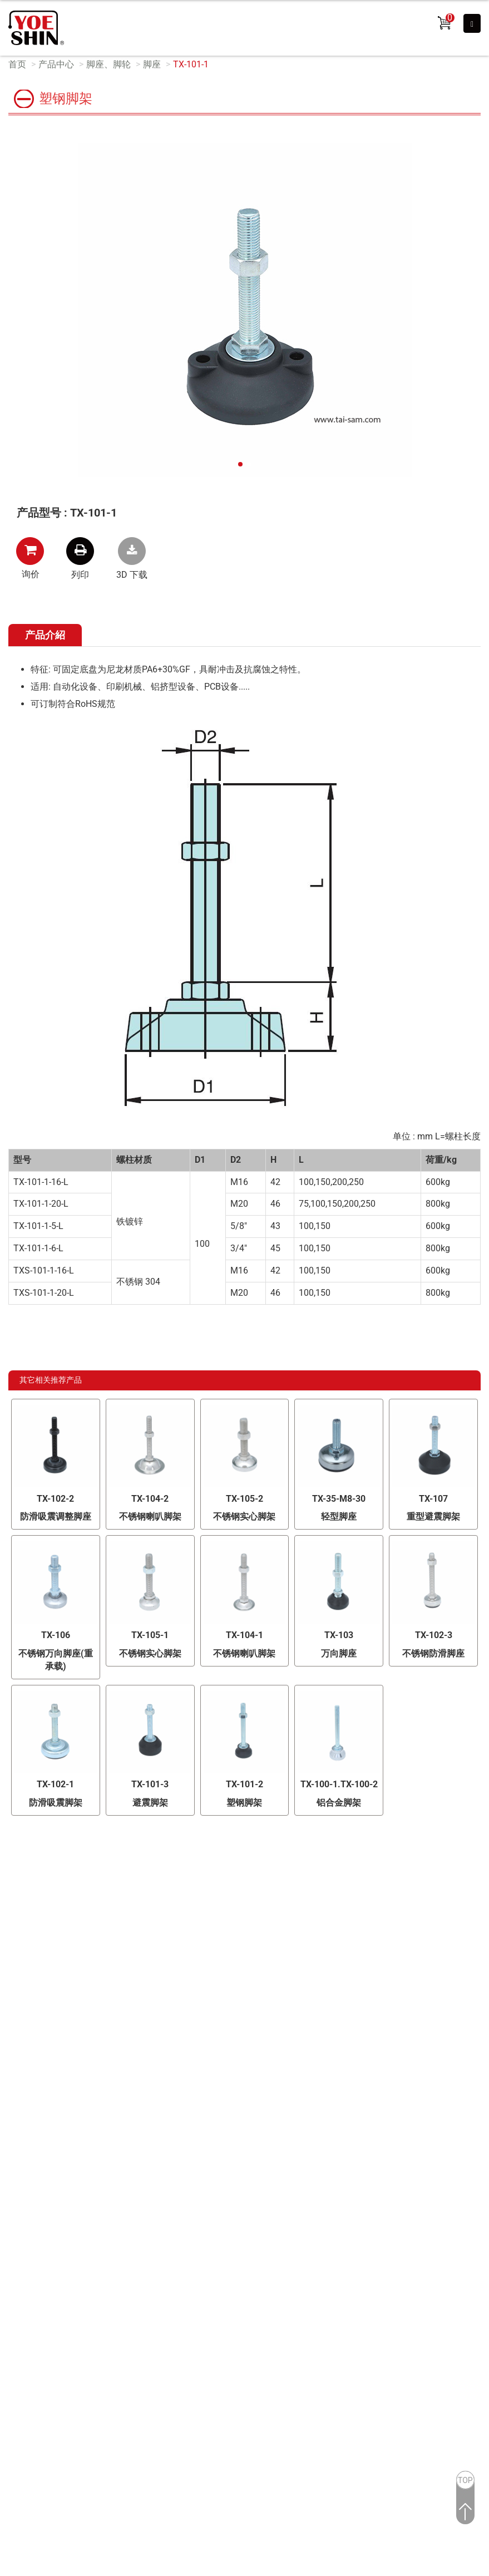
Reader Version (398, 2235)
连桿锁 (351, 1963)
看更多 (17, 2367)
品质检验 (34, 1911)
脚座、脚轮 (108, 64)
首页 (17, 64)
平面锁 (199, 1944)
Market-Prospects (336, 2235)
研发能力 (34, 1934)
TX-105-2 (244, 1498)
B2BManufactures (268, 2235)
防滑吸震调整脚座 (55, 1516)
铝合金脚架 (339, 1802)
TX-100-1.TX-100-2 (339, 1784)
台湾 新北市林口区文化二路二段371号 (257, 2107)
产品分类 (206, 1886)
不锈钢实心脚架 (244, 1516)
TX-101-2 (244, 1784)
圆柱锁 (351, 1944)
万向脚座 (339, 1653)
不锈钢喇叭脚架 (150, 1516)
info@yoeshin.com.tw (260, 2162)
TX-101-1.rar (132, 551)
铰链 (346, 1908)
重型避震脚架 (433, 1516)
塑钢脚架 (244, 1802)
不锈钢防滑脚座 (433, 1653)
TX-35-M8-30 (338, 1498)
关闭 (9, 2253)
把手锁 (199, 1963)
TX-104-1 (244, 1635)
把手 (195, 1981)
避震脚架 (150, 1802)
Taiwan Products (202, 2235)
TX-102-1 (55, 1784)
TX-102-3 (433, 1635)
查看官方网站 (63, 2367)
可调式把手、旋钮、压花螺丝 (395, 1999)
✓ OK (203, 2569)
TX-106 (55, 1635)
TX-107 (433, 1498)
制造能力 (34, 1958)
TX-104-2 (150, 1498)
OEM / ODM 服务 (50, 1982)
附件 (346, 2018)
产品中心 (56, 64)
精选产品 (204, 1908)
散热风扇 (355, 1926)
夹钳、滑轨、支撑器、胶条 (239, 2018)
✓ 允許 (13, 2278)
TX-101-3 (150, 1784)
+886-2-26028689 (259, 2126)
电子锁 (199, 1926)
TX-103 (338, 1635)
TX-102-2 (55, 1498)
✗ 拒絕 (12, 2291)
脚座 (152, 64)
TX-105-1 (150, 1635)
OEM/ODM (39, 1886)
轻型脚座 (339, 1516)
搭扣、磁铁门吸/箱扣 (380, 1981)
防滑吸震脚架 (55, 1802)
